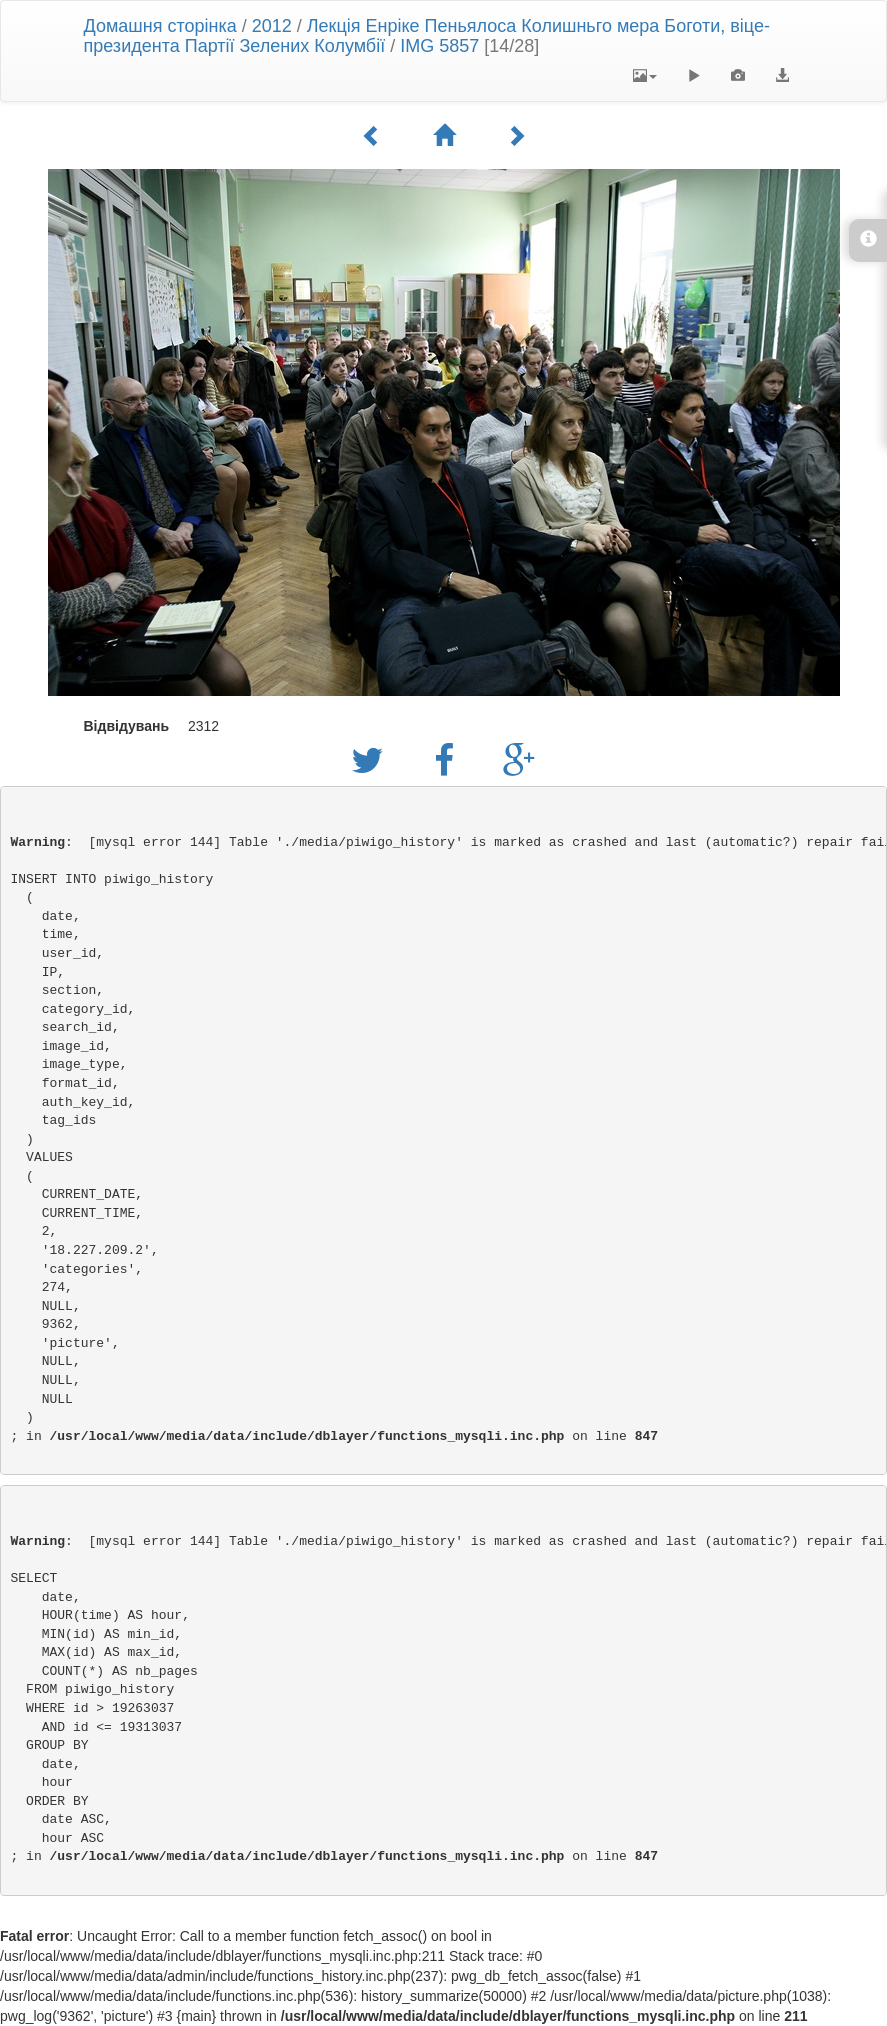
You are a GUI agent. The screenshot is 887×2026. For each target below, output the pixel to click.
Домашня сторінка (160, 26)
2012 (272, 26)
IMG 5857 (439, 46)
